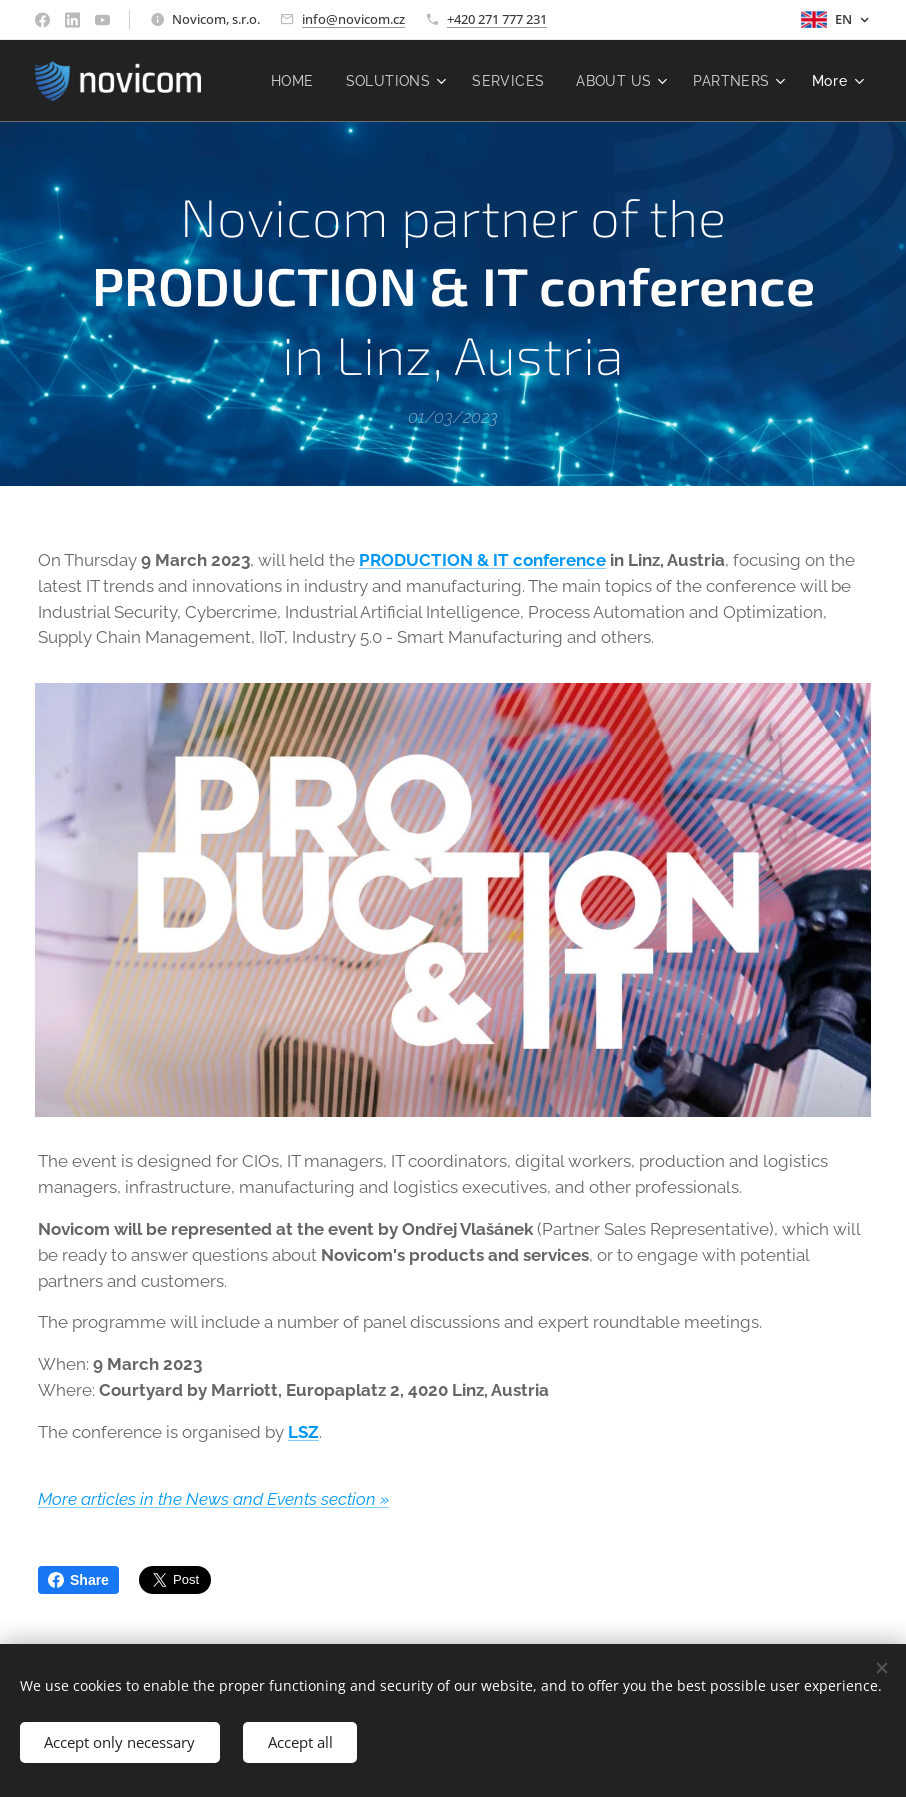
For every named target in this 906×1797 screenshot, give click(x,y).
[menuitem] (406, 81)
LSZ (303, 1432)
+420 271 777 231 (497, 19)
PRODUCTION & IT (434, 560)
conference (559, 560)
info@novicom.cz (353, 19)
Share (78, 1580)
